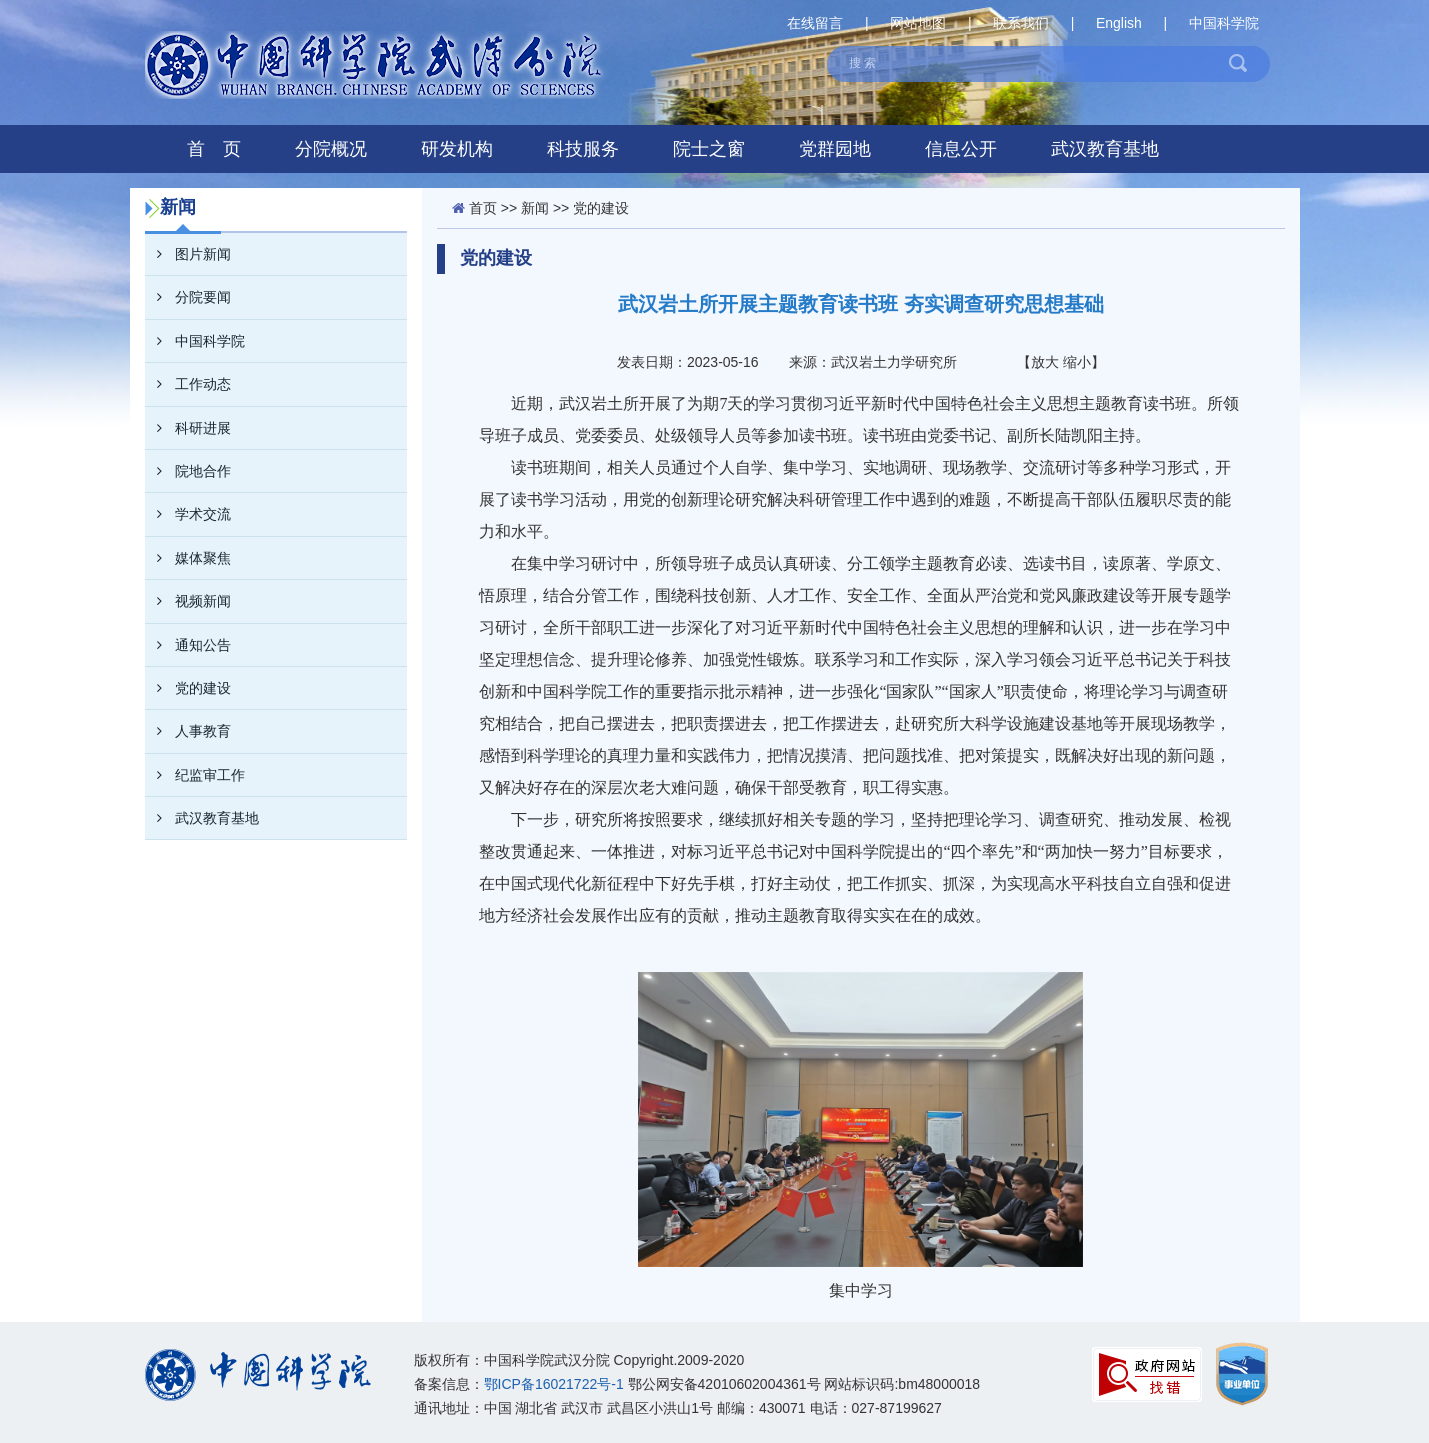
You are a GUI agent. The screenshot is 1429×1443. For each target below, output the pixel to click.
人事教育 (188, 731)
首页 (483, 208)
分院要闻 (188, 297)
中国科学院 (1224, 23)
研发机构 (457, 149)
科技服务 (583, 149)
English (1119, 23)
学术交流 (188, 514)
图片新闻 (188, 254)
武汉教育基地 (1105, 149)
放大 (1045, 362)
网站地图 (918, 23)
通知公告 (188, 645)
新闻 (535, 208)
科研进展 (188, 428)
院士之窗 (709, 149)
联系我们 (1021, 23)
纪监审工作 (195, 775)
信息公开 (961, 149)
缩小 (1077, 362)
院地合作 (188, 471)
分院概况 (331, 149)
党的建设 (188, 688)
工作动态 (188, 384)
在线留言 (815, 23)
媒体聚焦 (188, 558)
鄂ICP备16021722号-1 (554, 1384)
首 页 (214, 149)
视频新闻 (188, 601)
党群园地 (835, 149)
